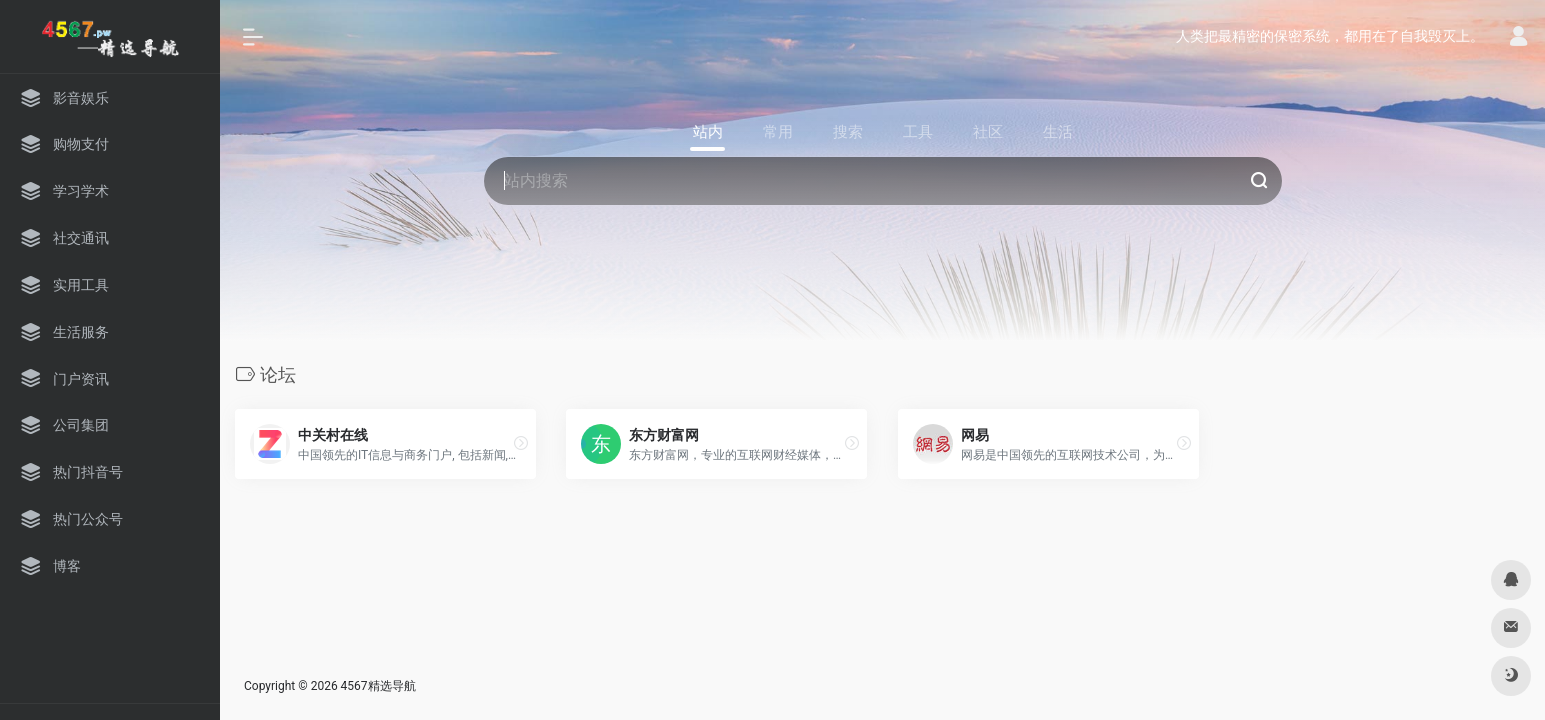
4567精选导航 (378, 686)
